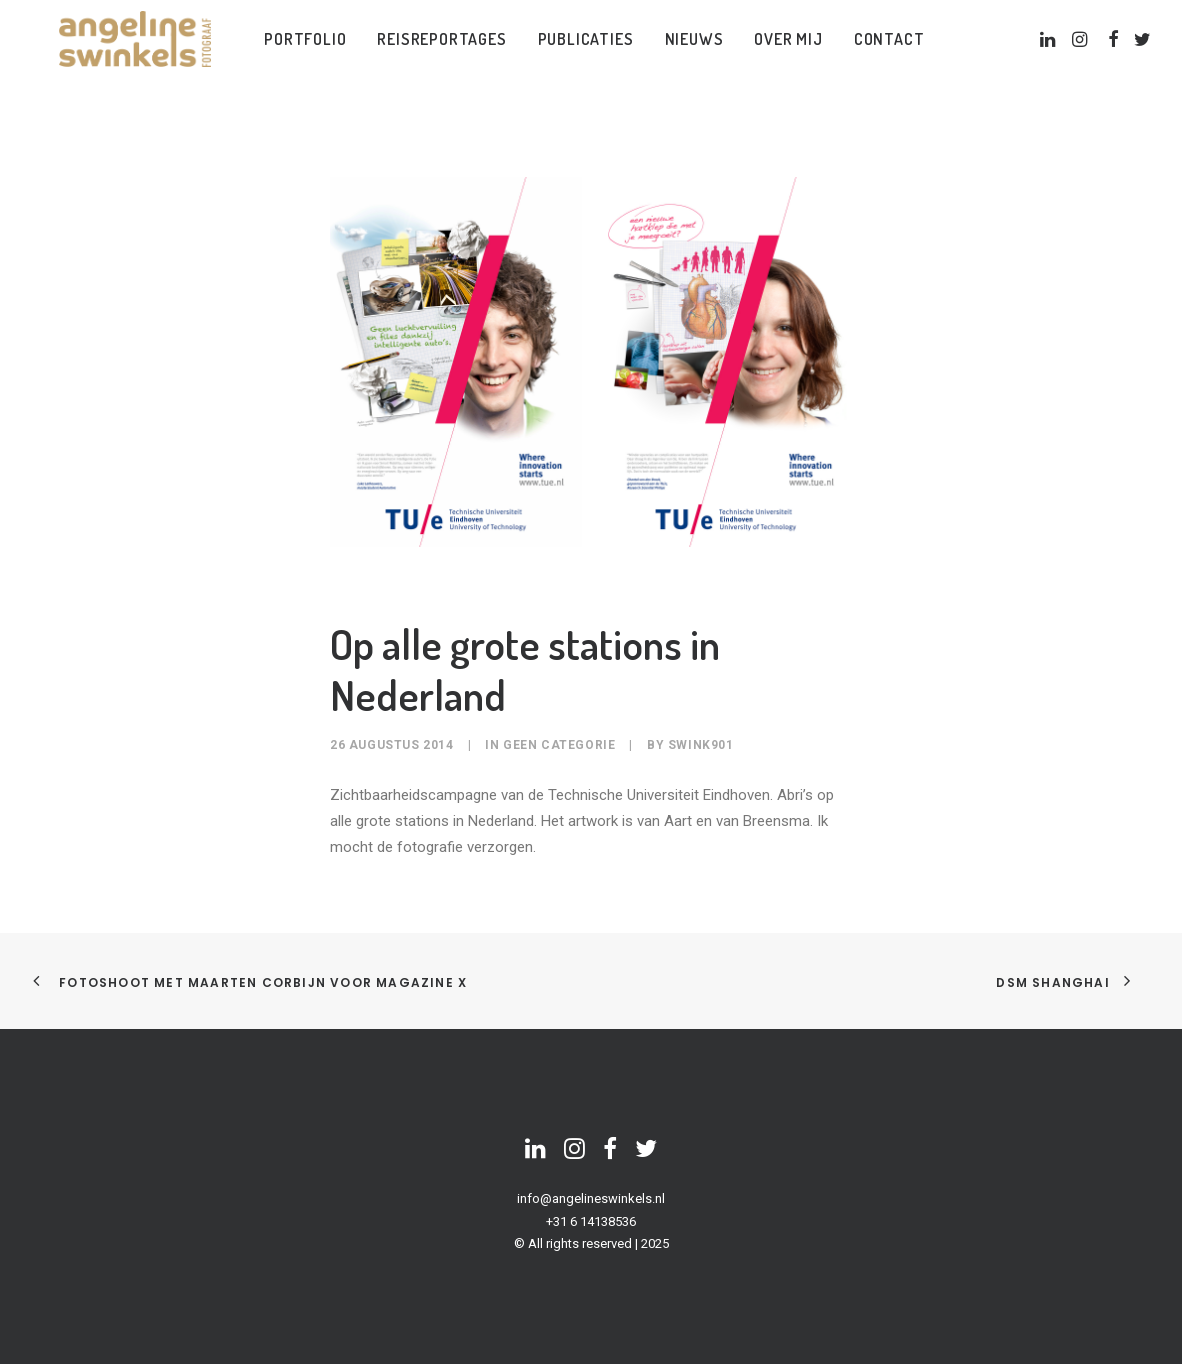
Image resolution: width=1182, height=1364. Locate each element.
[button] (1047, 53)
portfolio (302, 53)
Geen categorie (559, 745)
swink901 (701, 745)
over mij (785, 53)
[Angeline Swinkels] (129, 53)
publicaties (582, 53)
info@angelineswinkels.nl (591, 1198)
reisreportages (438, 53)
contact (885, 53)
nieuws (690, 53)
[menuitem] (302, 53)
